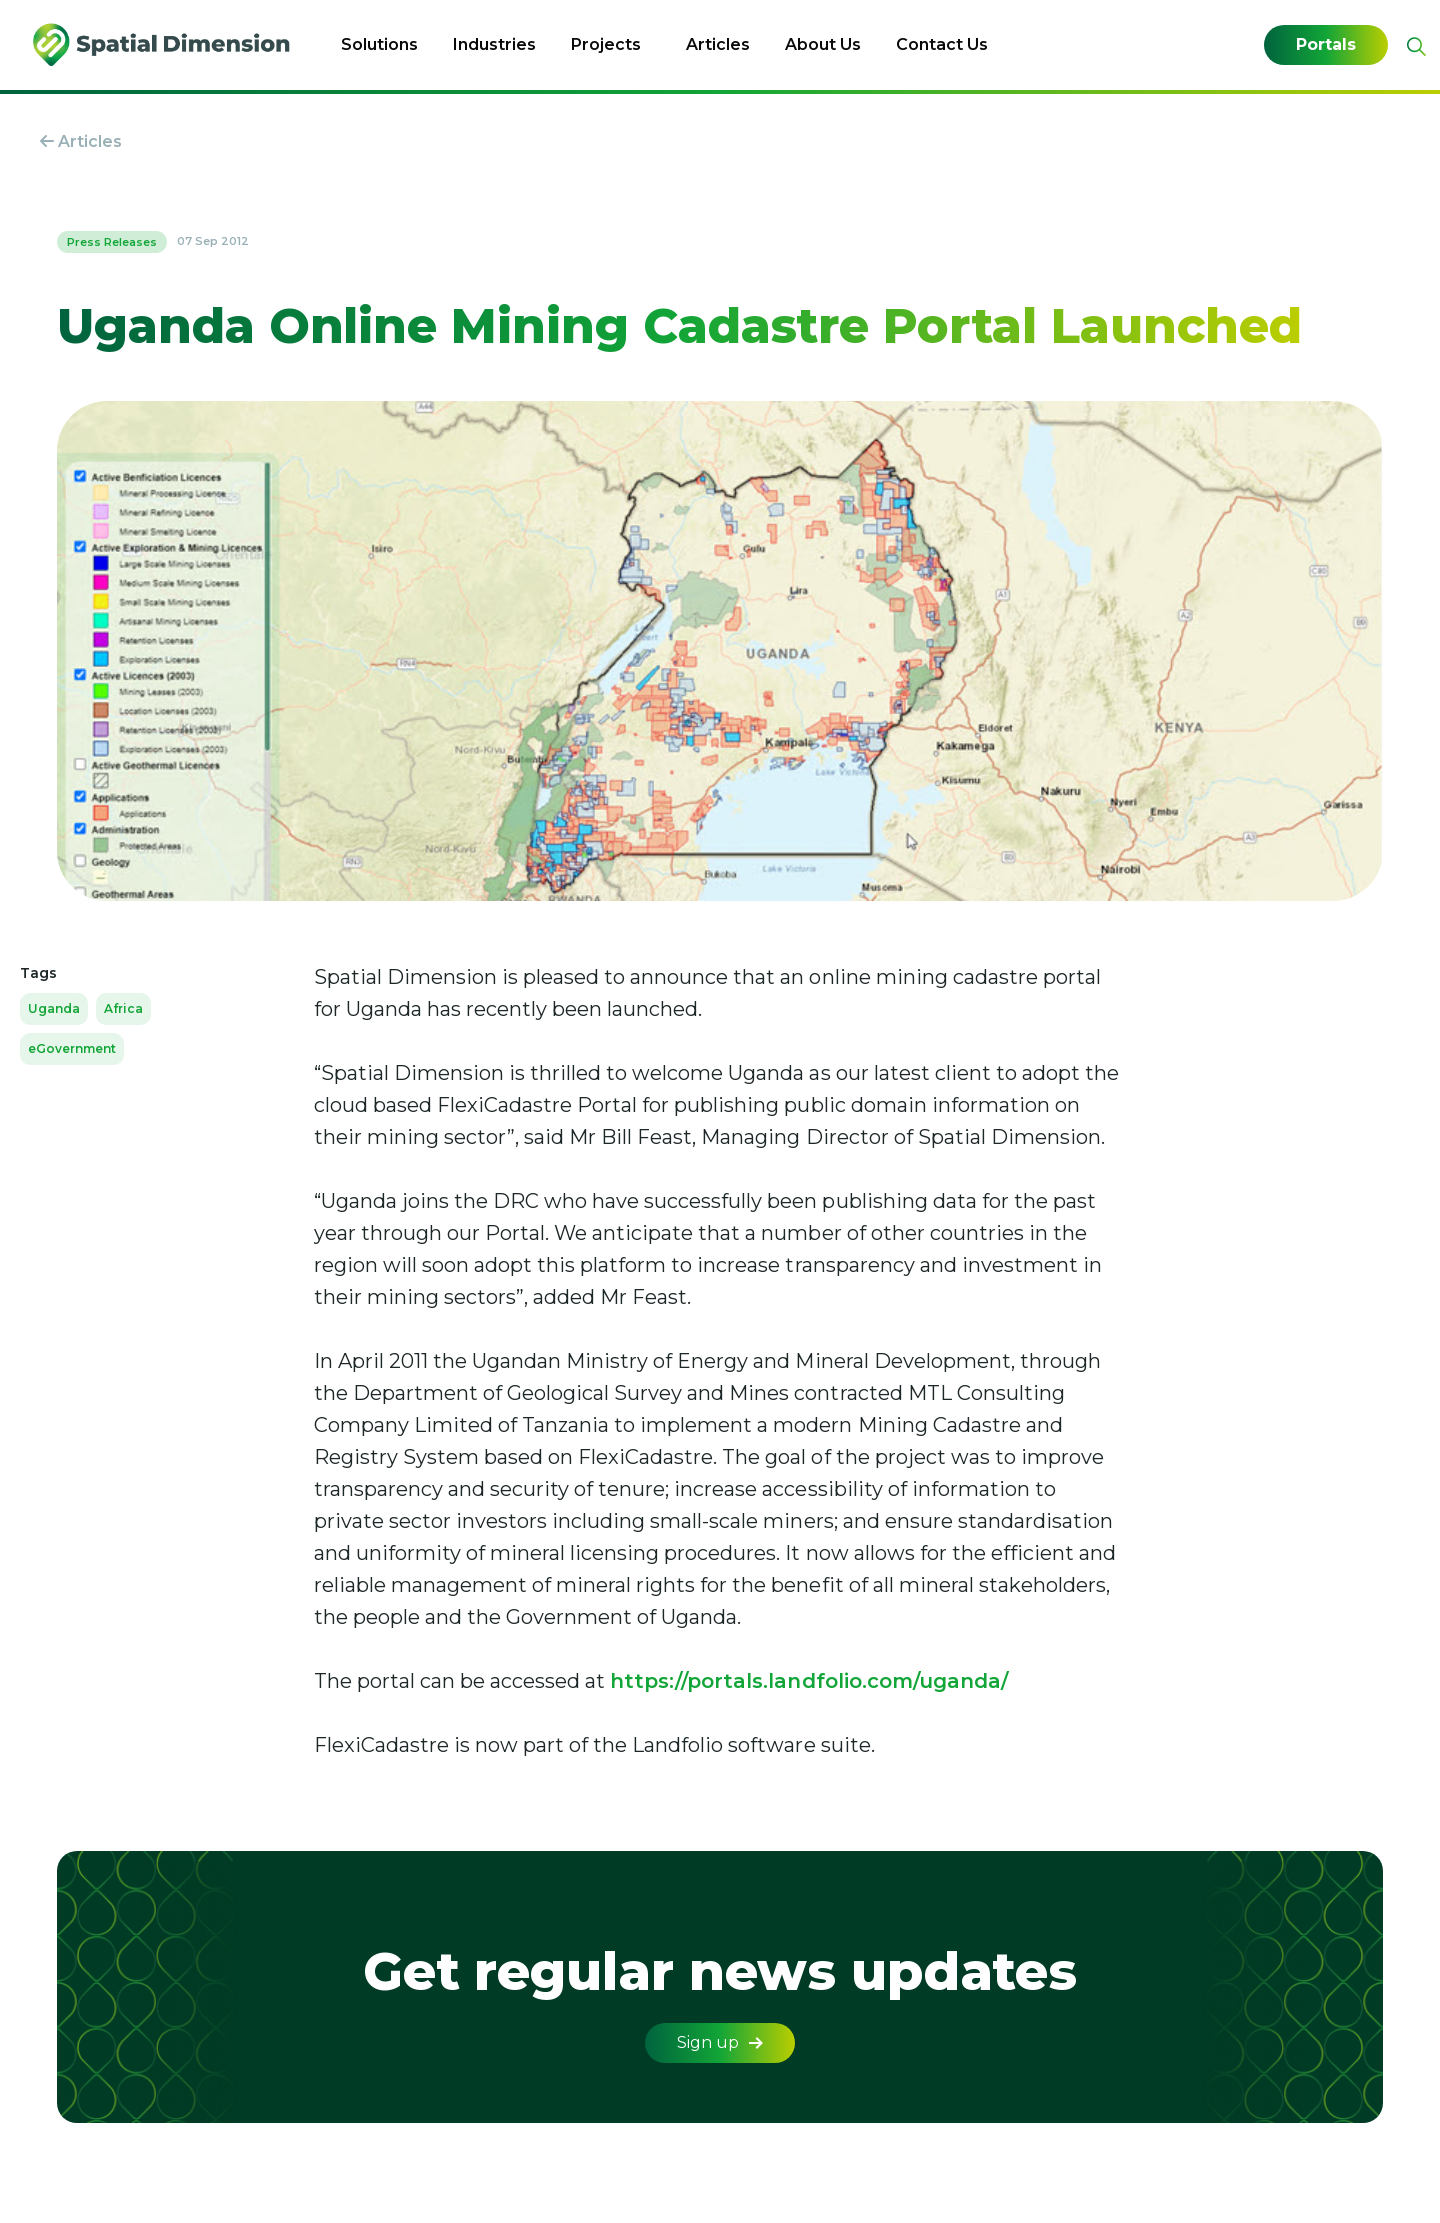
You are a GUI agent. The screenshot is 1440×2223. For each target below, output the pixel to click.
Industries (494, 44)
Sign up (720, 2042)
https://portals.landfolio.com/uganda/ (808, 1681)
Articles (718, 44)
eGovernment (72, 1048)
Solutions (379, 44)
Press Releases (112, 242)
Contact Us (942, 44)
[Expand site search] (1414, 46)
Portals (1326, 45)
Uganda (54, 1008)
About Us (823, 44)
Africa (123, 1008)
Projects (606, 44)
